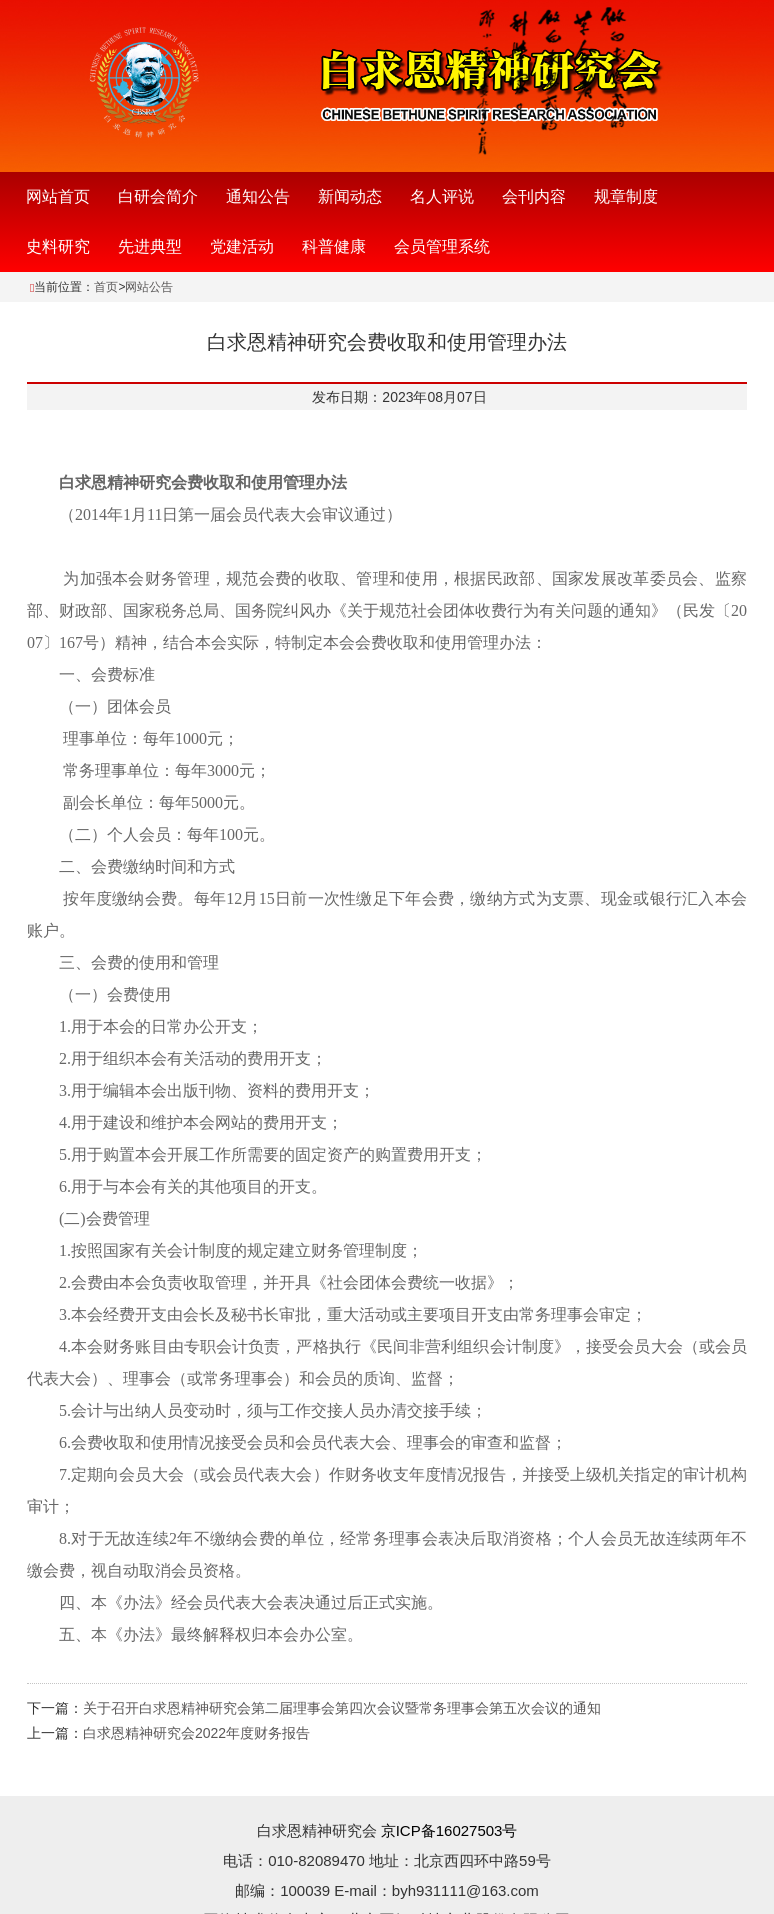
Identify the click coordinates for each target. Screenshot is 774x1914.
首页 (106, 287)
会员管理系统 (442, 246)
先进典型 (150, 246)
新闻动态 (350, 196)
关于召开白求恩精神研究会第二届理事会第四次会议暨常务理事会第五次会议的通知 (342, 1708)
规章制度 (626, 196)
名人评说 (442, 196)
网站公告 (149, 287)
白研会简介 (158, 196)
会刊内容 (534, 196)
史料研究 (58, 246)
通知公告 (258, 196)
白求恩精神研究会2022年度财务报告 (196, 1733)
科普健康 (334, 246)
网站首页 (58, 196)
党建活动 (242, 246)
